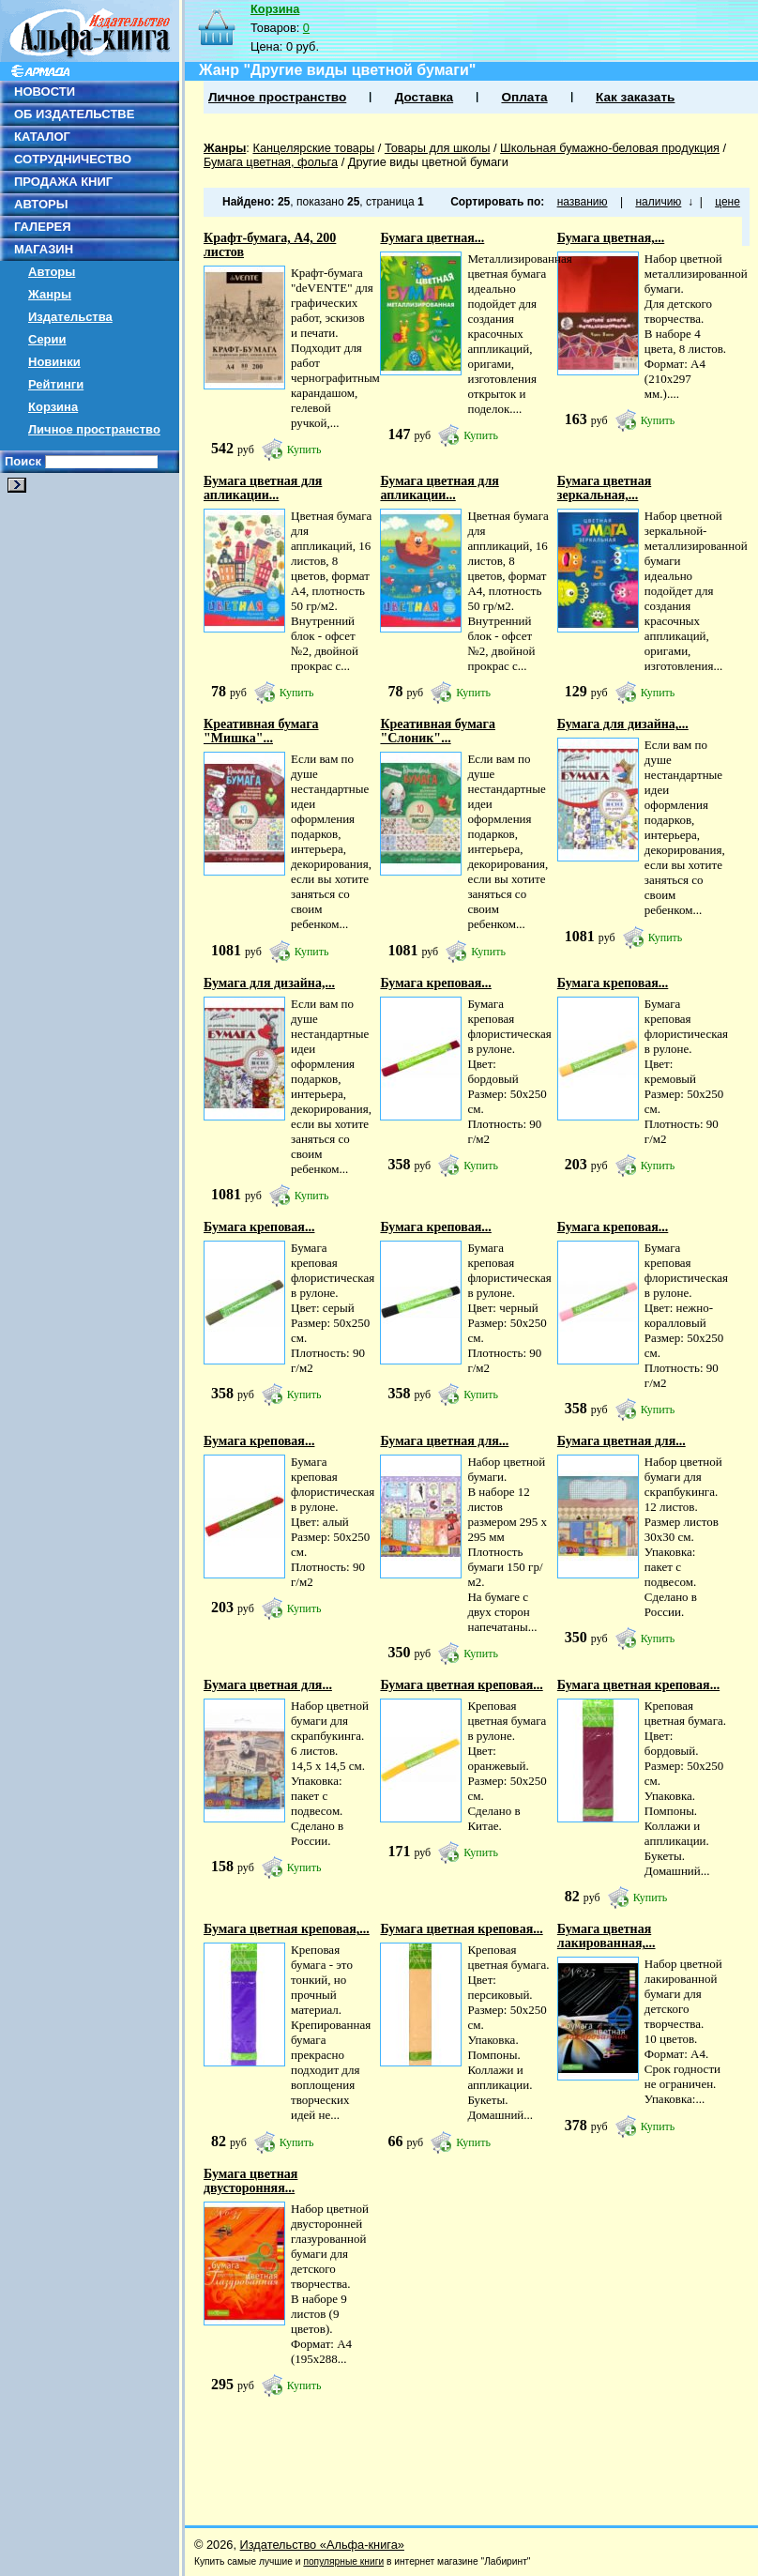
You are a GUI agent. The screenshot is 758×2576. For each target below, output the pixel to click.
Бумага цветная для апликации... (263, 488)
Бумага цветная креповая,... (287, 1929)
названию (582, 201)
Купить (304, 449)
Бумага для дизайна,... (623, 724)
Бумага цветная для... (444, 1441)
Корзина (53, 407)
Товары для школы (438, 148)
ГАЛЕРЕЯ (42, 227)
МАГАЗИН (43, 249)
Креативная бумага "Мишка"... (261, 731)
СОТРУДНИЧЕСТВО (72, 159)
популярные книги (343, 2561)
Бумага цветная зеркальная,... (604, 488)
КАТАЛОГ (42, 137)
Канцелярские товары (313, 148)
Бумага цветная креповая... (461, 1685)
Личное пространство (94, 429)
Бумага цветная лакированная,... (606, 1936)
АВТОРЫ (41, 204)
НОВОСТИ (44, 91)
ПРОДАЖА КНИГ (63, 182)
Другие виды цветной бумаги (428, 162)
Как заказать (635, 97)
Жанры (49, 294)
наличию (658, 201)
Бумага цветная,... (610, 238)
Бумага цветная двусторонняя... (250, 2181)
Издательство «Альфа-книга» (322, 2545)
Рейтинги (55, 384)
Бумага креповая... (435, 983)
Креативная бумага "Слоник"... (437, 731)
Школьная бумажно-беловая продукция (610, 148)
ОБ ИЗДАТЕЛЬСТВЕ (74, 114)
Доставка (424, 97)
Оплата (524, 97)
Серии (47, 339)
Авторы (51, 272)
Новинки (54, 362)
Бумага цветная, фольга (271, 162)
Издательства (70, 317)
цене (727, 201)
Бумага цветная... (432, 238)
